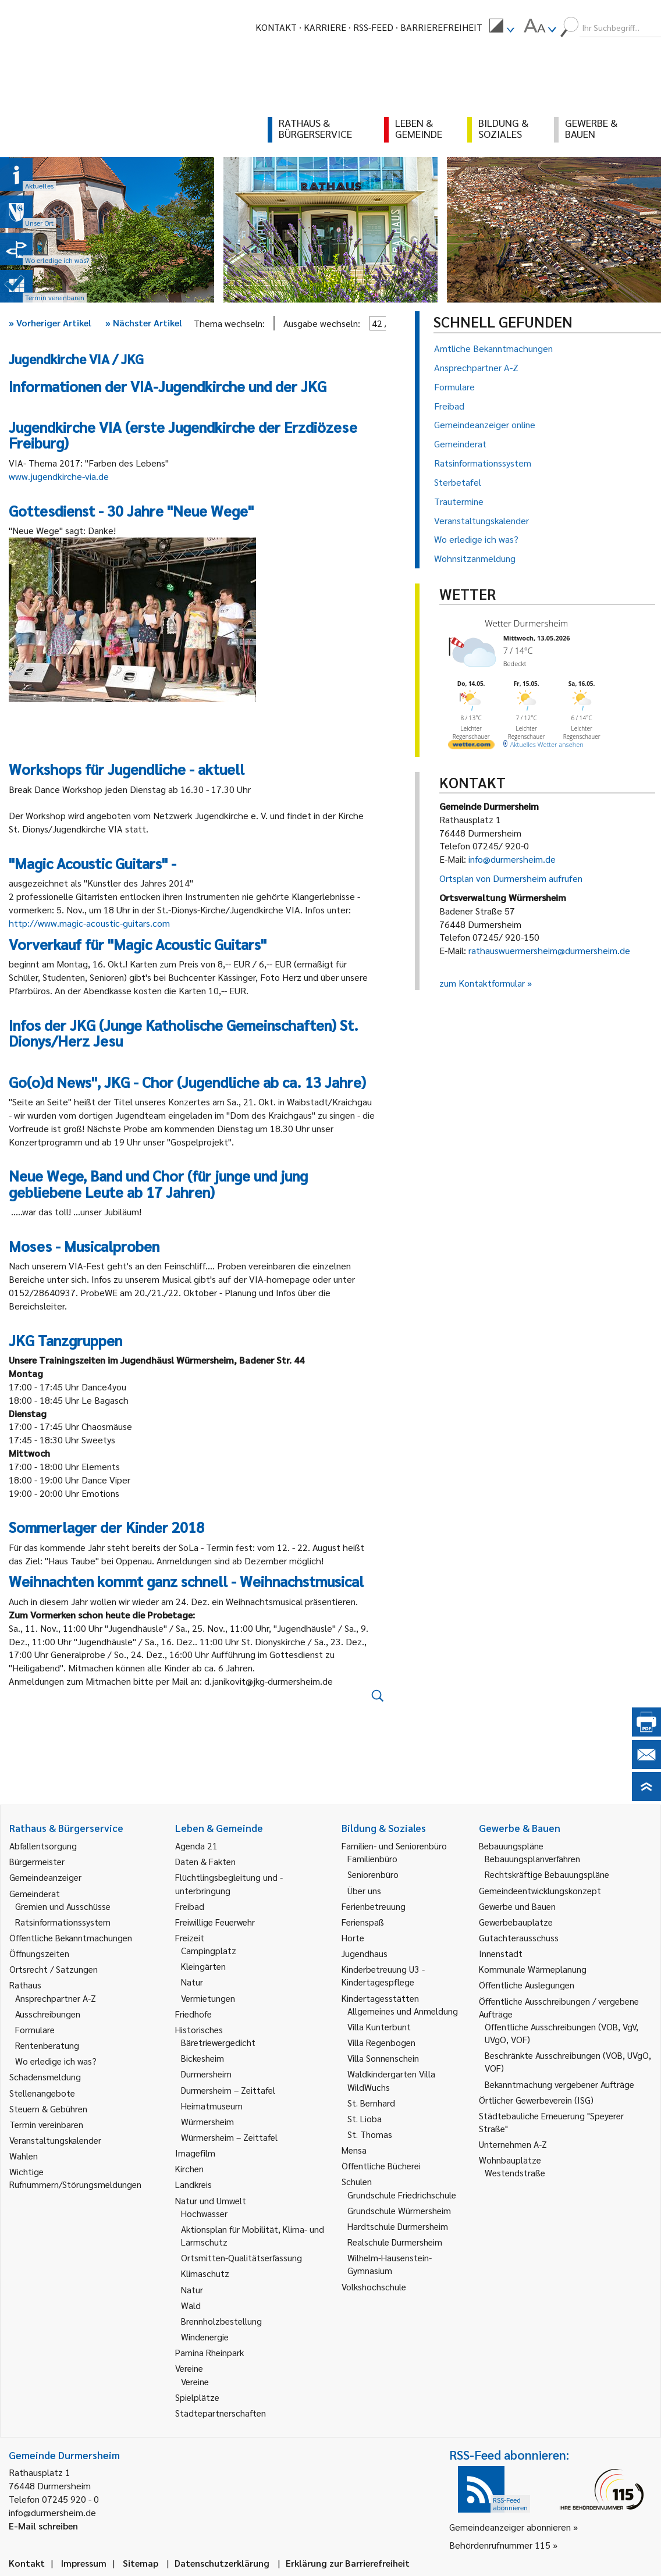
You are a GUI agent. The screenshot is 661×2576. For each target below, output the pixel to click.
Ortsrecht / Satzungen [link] (53, 1969)
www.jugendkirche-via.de (59, 476)
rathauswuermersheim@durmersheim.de (549, 950)
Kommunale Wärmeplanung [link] (533, 1969)
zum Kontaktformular (482, 983)
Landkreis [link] (193, 2184)
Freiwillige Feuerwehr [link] (215, 1922)
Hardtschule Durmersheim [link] (397, 2226)
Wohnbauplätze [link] (510, 2160)
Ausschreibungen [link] (47, 2014)
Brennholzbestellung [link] (221, 2321)
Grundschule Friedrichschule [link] (401, 2195)
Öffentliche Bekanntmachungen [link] (70, 1937)
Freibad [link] (189, 1906)
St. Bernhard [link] (371, 2103)
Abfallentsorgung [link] (43, 1846)
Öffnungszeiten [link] (39, 1953)
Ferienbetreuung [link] (374, 1906)
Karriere (325, 27)
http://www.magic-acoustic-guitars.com (89, 923)
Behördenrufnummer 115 (499, 2545)
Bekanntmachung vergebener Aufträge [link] (559, 2084)
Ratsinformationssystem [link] (63, 1922)
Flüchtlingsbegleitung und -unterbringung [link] (229, 1883)
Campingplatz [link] (208, 1950)
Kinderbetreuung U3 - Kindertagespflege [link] (383, 1975)
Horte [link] (353, 1937)
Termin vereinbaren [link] (46, 2124)
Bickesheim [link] (202, 2058)
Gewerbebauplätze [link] (516, 1922)
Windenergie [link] (205, 2337)
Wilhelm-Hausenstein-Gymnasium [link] (389, 2263)
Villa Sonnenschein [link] (383, 2058)
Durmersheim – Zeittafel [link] (228, 2090)
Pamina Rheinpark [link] (209, 2352)
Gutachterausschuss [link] (519, 1937)
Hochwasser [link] (204, 2213)
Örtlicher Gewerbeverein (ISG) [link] (536, 2100)
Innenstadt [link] (501, 1953)
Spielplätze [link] (197, 2397)
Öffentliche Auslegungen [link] (526, 1985)
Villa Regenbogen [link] (381, 2042)
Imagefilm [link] (195, 2153)
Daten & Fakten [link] (205, 1861)
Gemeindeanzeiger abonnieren (510, 2527)
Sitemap (140, 2563)
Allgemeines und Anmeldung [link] (402, 2011)
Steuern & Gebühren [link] (48, 2108)
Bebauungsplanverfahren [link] (532, 1858)
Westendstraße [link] (515, 2172)
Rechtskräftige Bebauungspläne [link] (547, 1874)
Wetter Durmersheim (526, 623)
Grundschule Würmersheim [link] (399, 2210)
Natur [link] (192, 1982)
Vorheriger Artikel (50, 322)
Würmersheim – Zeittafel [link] (229, 2137)
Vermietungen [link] (208, 1998)
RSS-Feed (373, 27)
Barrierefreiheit (441, 27)
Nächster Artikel (143, 322)
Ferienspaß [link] (363, 1922)
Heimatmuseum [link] (212, 2106)
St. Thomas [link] (369, 2134)
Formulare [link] (35, 2029)
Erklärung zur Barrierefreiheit (348, 2563)
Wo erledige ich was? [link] (56, 2061)
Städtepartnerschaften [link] (220, 2413)
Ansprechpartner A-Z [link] (55, 1998)
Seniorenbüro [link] (373, 1874)
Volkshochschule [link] (374, 2286)
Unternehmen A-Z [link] (513, 2144)
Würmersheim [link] (207, 2121)
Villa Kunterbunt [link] (379, 2026)
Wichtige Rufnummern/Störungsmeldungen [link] (75, 2177)
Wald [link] (191, 2305)
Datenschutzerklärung (222, 2563)
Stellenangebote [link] (42, 2093)
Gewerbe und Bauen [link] (517, 1906)
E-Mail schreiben (43, 2526)
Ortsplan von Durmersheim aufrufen (510, 878)
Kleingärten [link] (203, 1966)
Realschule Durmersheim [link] (394, 2242)
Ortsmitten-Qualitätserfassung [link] (241, 2257)
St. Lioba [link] (364, 2118)
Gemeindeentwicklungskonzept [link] (540, 1890)
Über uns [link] (364, 1890)
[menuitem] (501, 27)
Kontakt (276, 27)
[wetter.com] (471, 746)
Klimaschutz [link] (205, 2273)
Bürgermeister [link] (37, 1861)
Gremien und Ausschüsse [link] (63, 1906)
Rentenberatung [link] (47, 2045)
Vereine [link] (195, 2381)
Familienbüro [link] (372, 1858)
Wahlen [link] (23, 2156)
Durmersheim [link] (206, 2074)
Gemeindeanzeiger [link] (45, 1877)
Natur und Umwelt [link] (210, 2200)
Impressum (83, 2563)
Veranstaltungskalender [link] (55, 2140)
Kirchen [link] (189, 2168)
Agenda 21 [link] (196, 1846)
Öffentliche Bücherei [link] (381, 2165)
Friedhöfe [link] (193, 2014)
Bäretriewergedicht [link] (218, 2042)
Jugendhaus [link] (365, 1953)
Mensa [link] (354, 2150)
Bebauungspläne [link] (511, 1846)
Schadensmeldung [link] (45, 2076)
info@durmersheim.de (512, 859)
